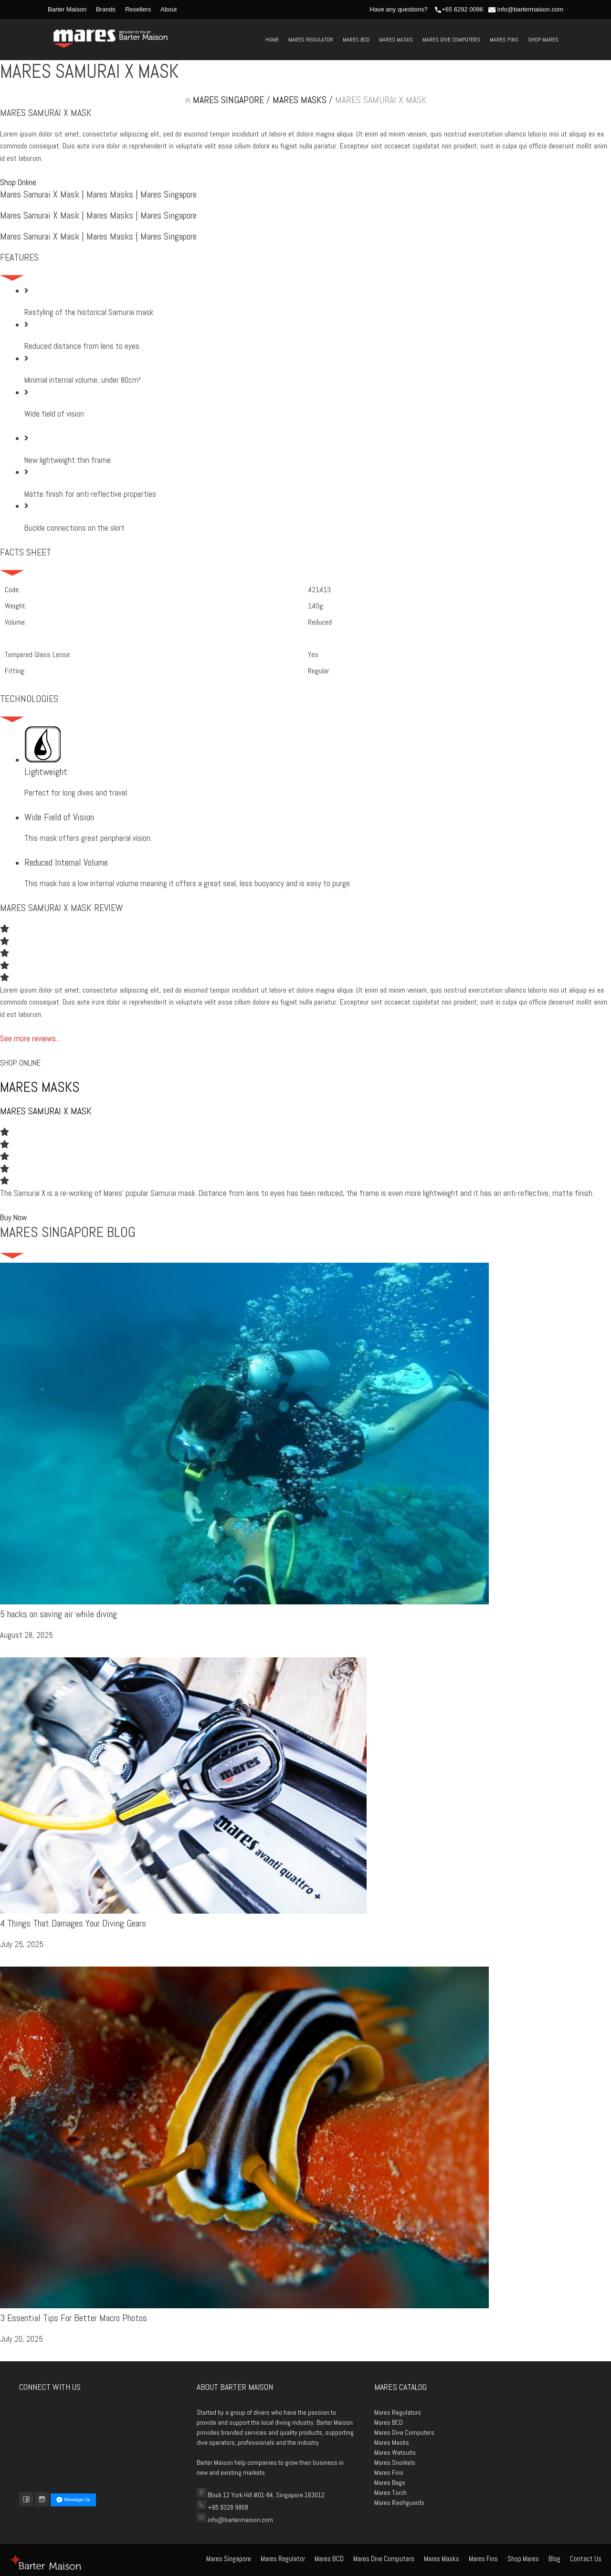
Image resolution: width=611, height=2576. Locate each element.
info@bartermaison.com (525, 9)
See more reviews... (30, 1038)
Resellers (138, 9)
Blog (554, 2558)
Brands (106, 9)
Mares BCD (356, 39)
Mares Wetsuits (395, 2452)
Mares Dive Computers (451, 39)
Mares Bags (389, 2482)
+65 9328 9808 (227, 2507)
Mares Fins (504, 39)
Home (272, 39)
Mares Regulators (397, 2412)
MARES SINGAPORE (224, 100)
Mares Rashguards (399, 2502)
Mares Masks (396, 39)
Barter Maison (67, 9)
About (168, 9)
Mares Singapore (228, 2558)
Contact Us (585, 2558)
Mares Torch (390, 2492)
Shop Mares (543, 39)
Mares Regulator (310, 39)
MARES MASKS (300, 100)
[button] (18, 182)
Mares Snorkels (394, 2462)
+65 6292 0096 (458, 9)
